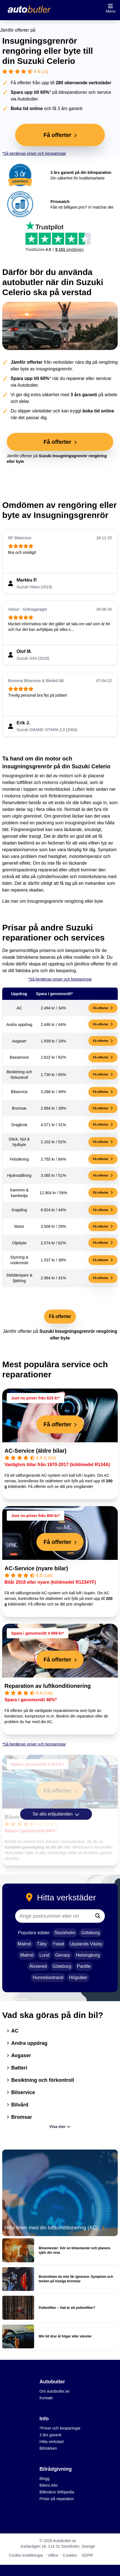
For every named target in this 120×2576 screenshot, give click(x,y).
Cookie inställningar (26, 2555)
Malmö (24, 1944)
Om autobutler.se (55, 2391)
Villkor (53, 2555)
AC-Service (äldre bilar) (35, 1451)
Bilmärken (48, 2448)
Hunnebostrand (48, 1977)
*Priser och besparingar (60, 2428)
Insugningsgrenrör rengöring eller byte (65, 901)
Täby (42, 1944)
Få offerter (103, 1008)
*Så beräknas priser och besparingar (34, 153)
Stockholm (64, 1932)
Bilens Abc (49, 2485)
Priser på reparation (57, 2498)
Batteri (17, 2068)
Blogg (45, 2478)
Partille (84, 1966)
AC (13, 2031)
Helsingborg (88, 1955)
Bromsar (19, 2117)
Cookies (70, 2555)
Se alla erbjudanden (56, 1814)
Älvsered (38, 1966)
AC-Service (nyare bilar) (36, 1568)
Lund (45, 1955)
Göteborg (90, 1932)
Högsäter (78, 1977)
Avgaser (19, 2055)
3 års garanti (50, 2435)
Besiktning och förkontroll (40, 2080)
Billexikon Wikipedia (57, 2492)
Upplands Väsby (86, 1944)
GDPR (87, 2555)
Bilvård (17, 2105)
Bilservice (21, 2092)
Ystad (58, 1944)
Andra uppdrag (27, 2043)
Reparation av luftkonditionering (47, 1686)
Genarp (62, 1955)
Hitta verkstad (52, 2441)
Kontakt (46, 2398)
